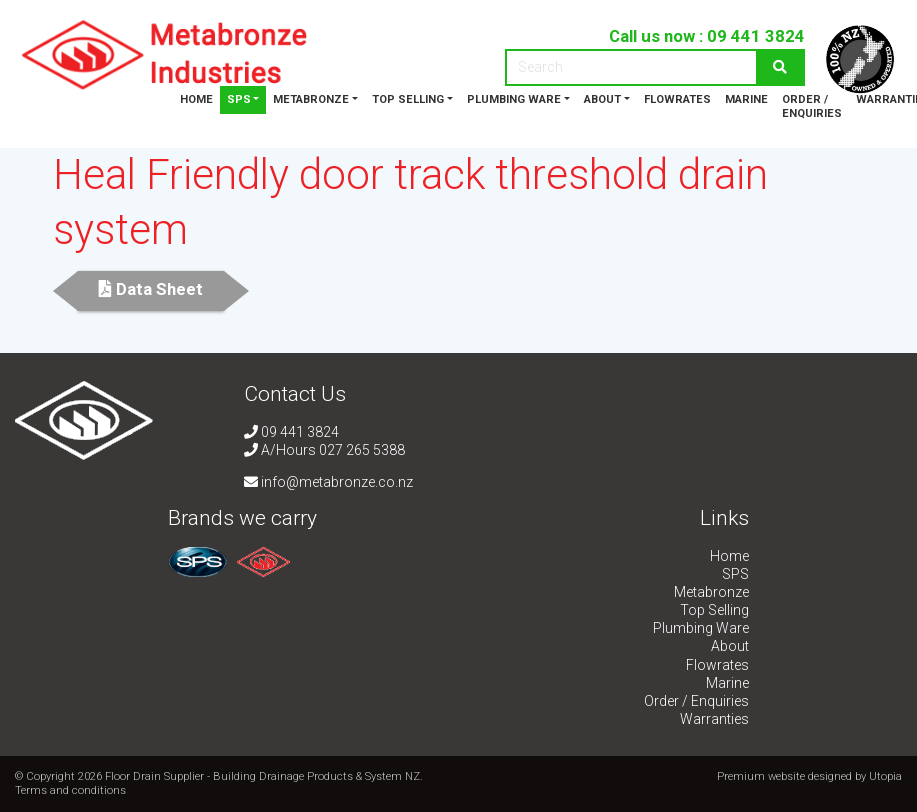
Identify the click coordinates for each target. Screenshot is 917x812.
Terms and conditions (70, 790)
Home (196, 99)
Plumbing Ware (514, 99)
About (602, 99)
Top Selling (408, 99)
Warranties (714, 719)
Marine (746, 99)
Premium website (761, 776)
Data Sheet (151, 289)
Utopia (885, 776)
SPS (239, 99)
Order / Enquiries (812, 106)
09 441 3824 (756, 36)
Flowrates (677, 99)
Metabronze (311, 99)
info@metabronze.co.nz (328, 482)
